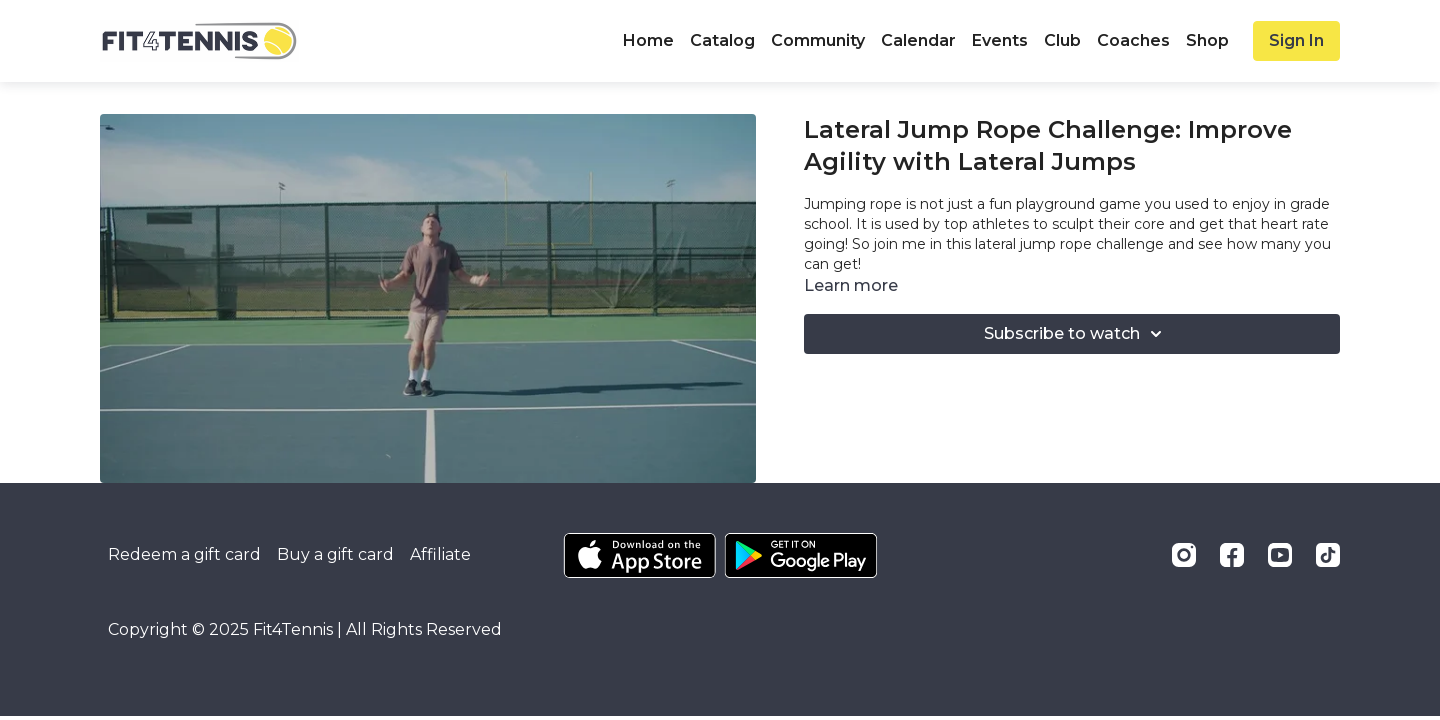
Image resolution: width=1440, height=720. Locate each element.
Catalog (722, 40)
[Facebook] (1232, 555)
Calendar (918, 40)
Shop (1207, 40)
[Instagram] (1184, 555)
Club (1062, 40)
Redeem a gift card (184, 554)
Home (648, 40)
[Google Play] (801, 555)
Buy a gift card (335, 554)
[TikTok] (1328, 555)
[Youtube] (1280, 555)
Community (818, 40)
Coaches (1133, 40)
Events (1000, 40)
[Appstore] (639, 555)
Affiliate (440, 554)
